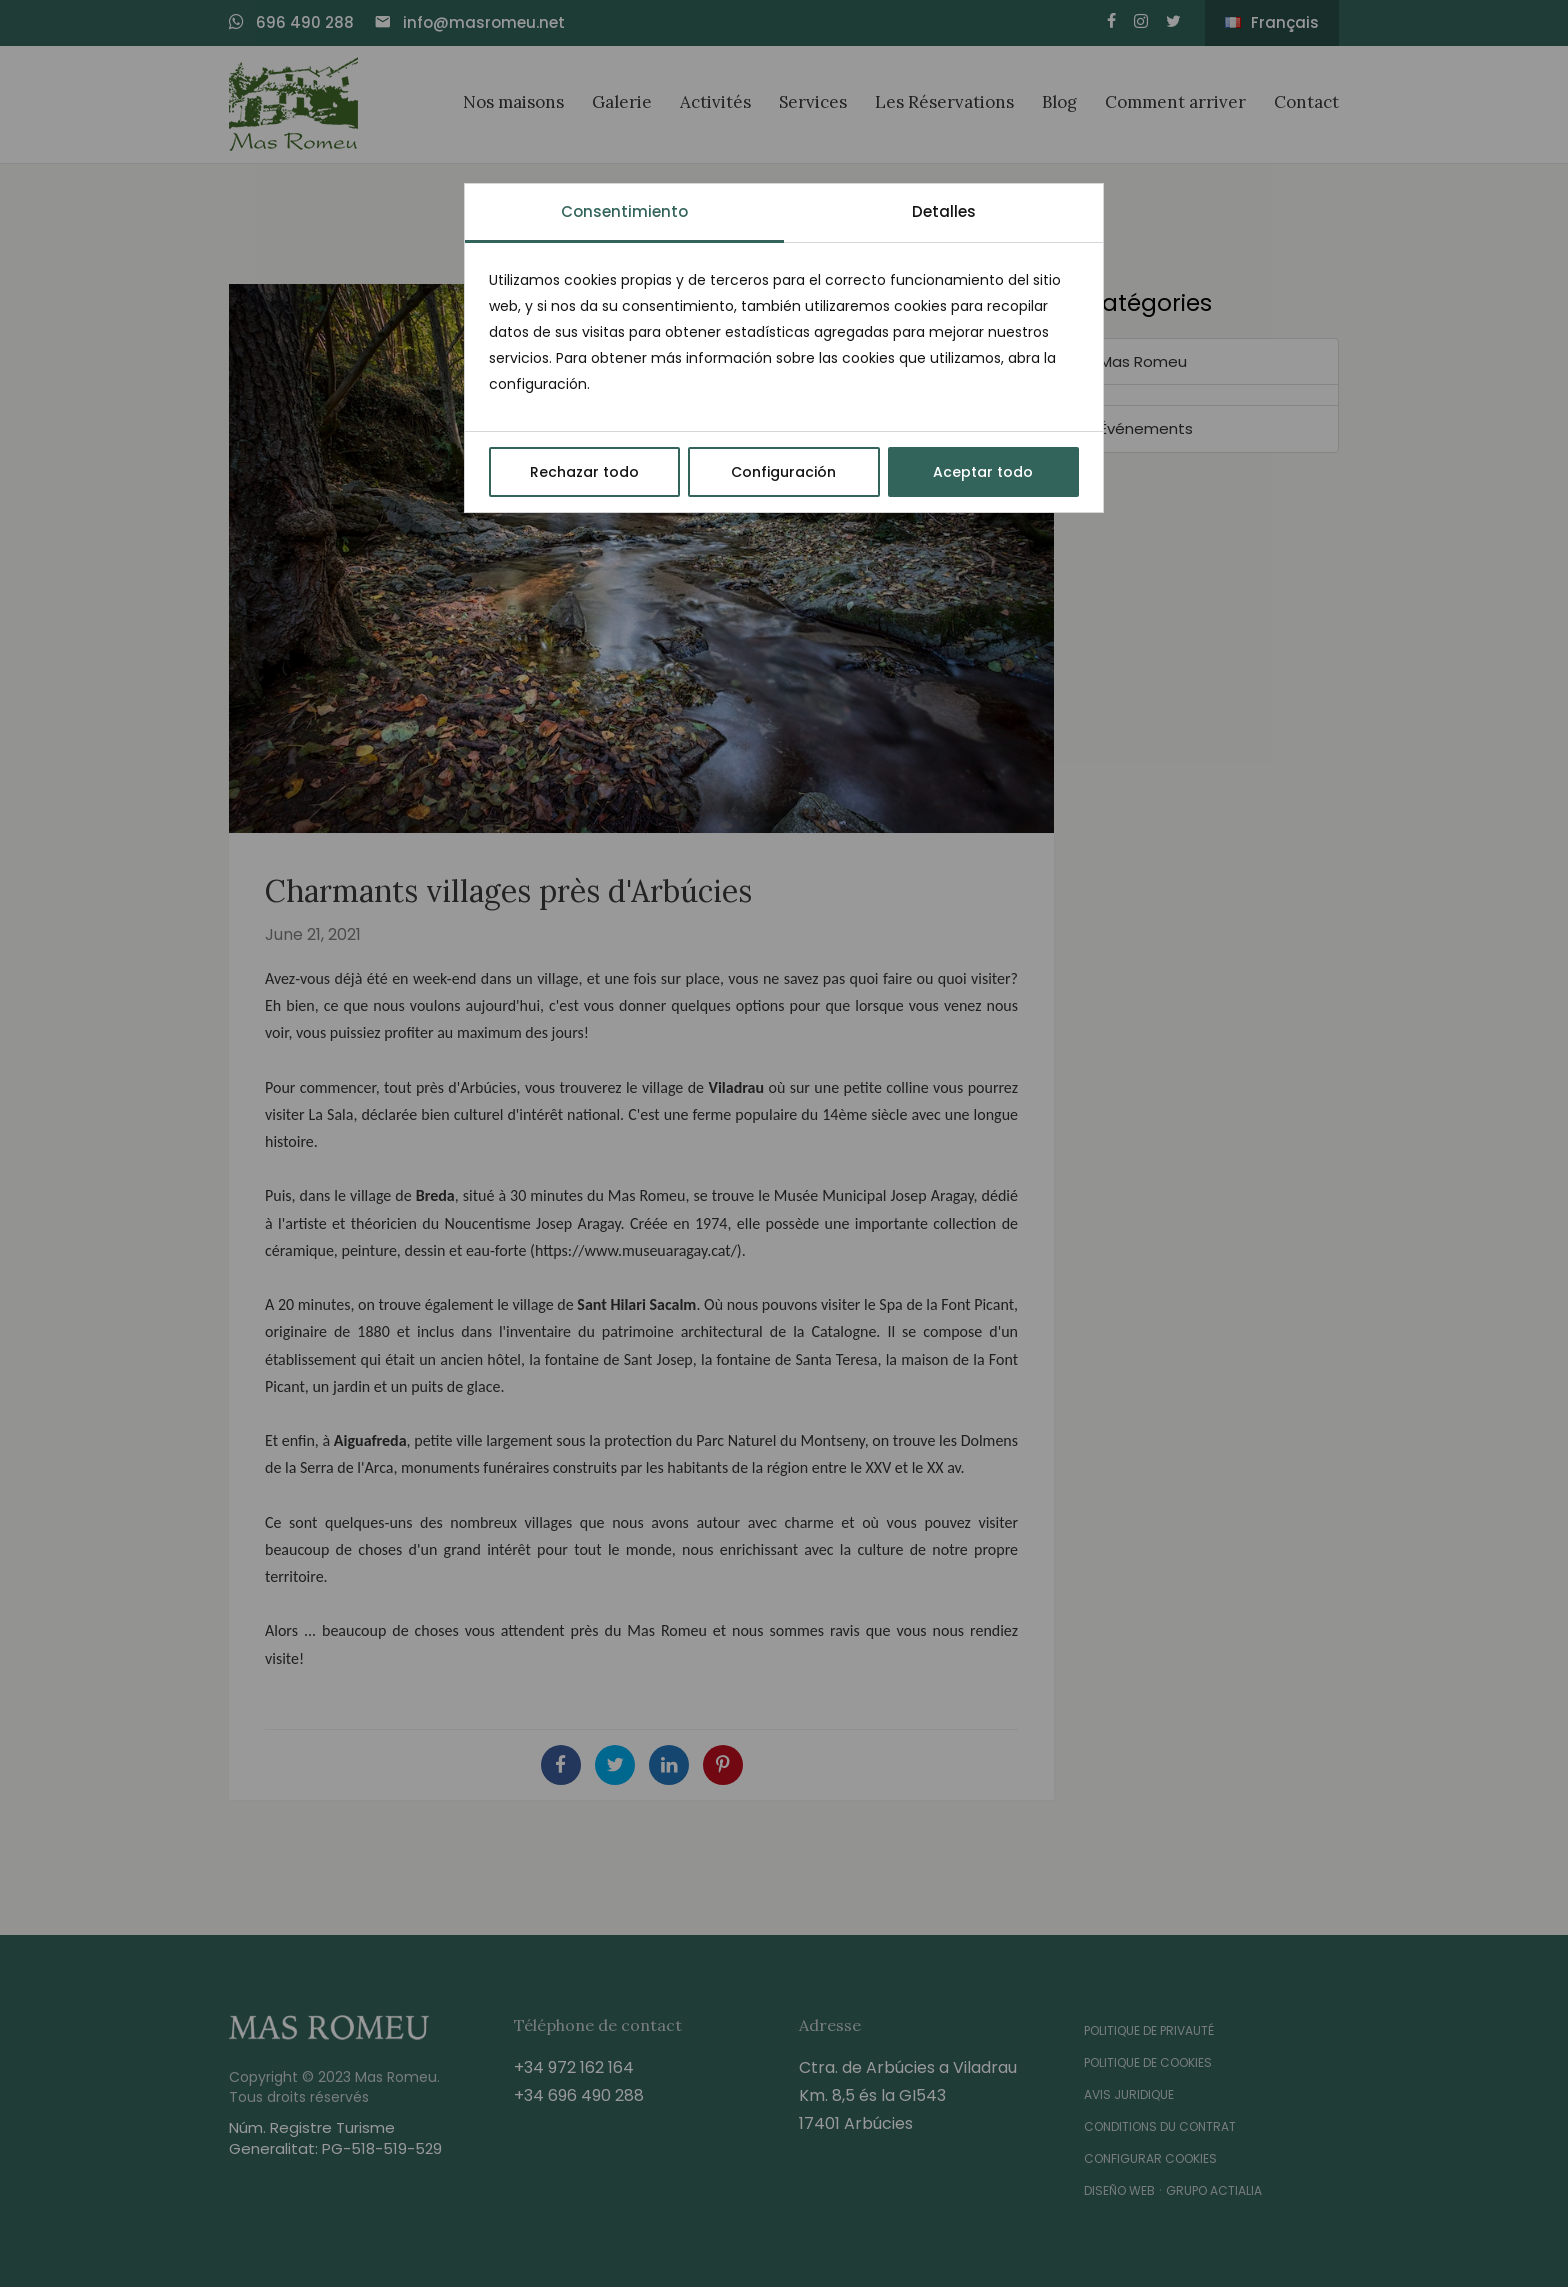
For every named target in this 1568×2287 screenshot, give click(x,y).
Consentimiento (624, 211)
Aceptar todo (983, 472)
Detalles (944, 211)
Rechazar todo (584, 472)
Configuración (783, 472)
